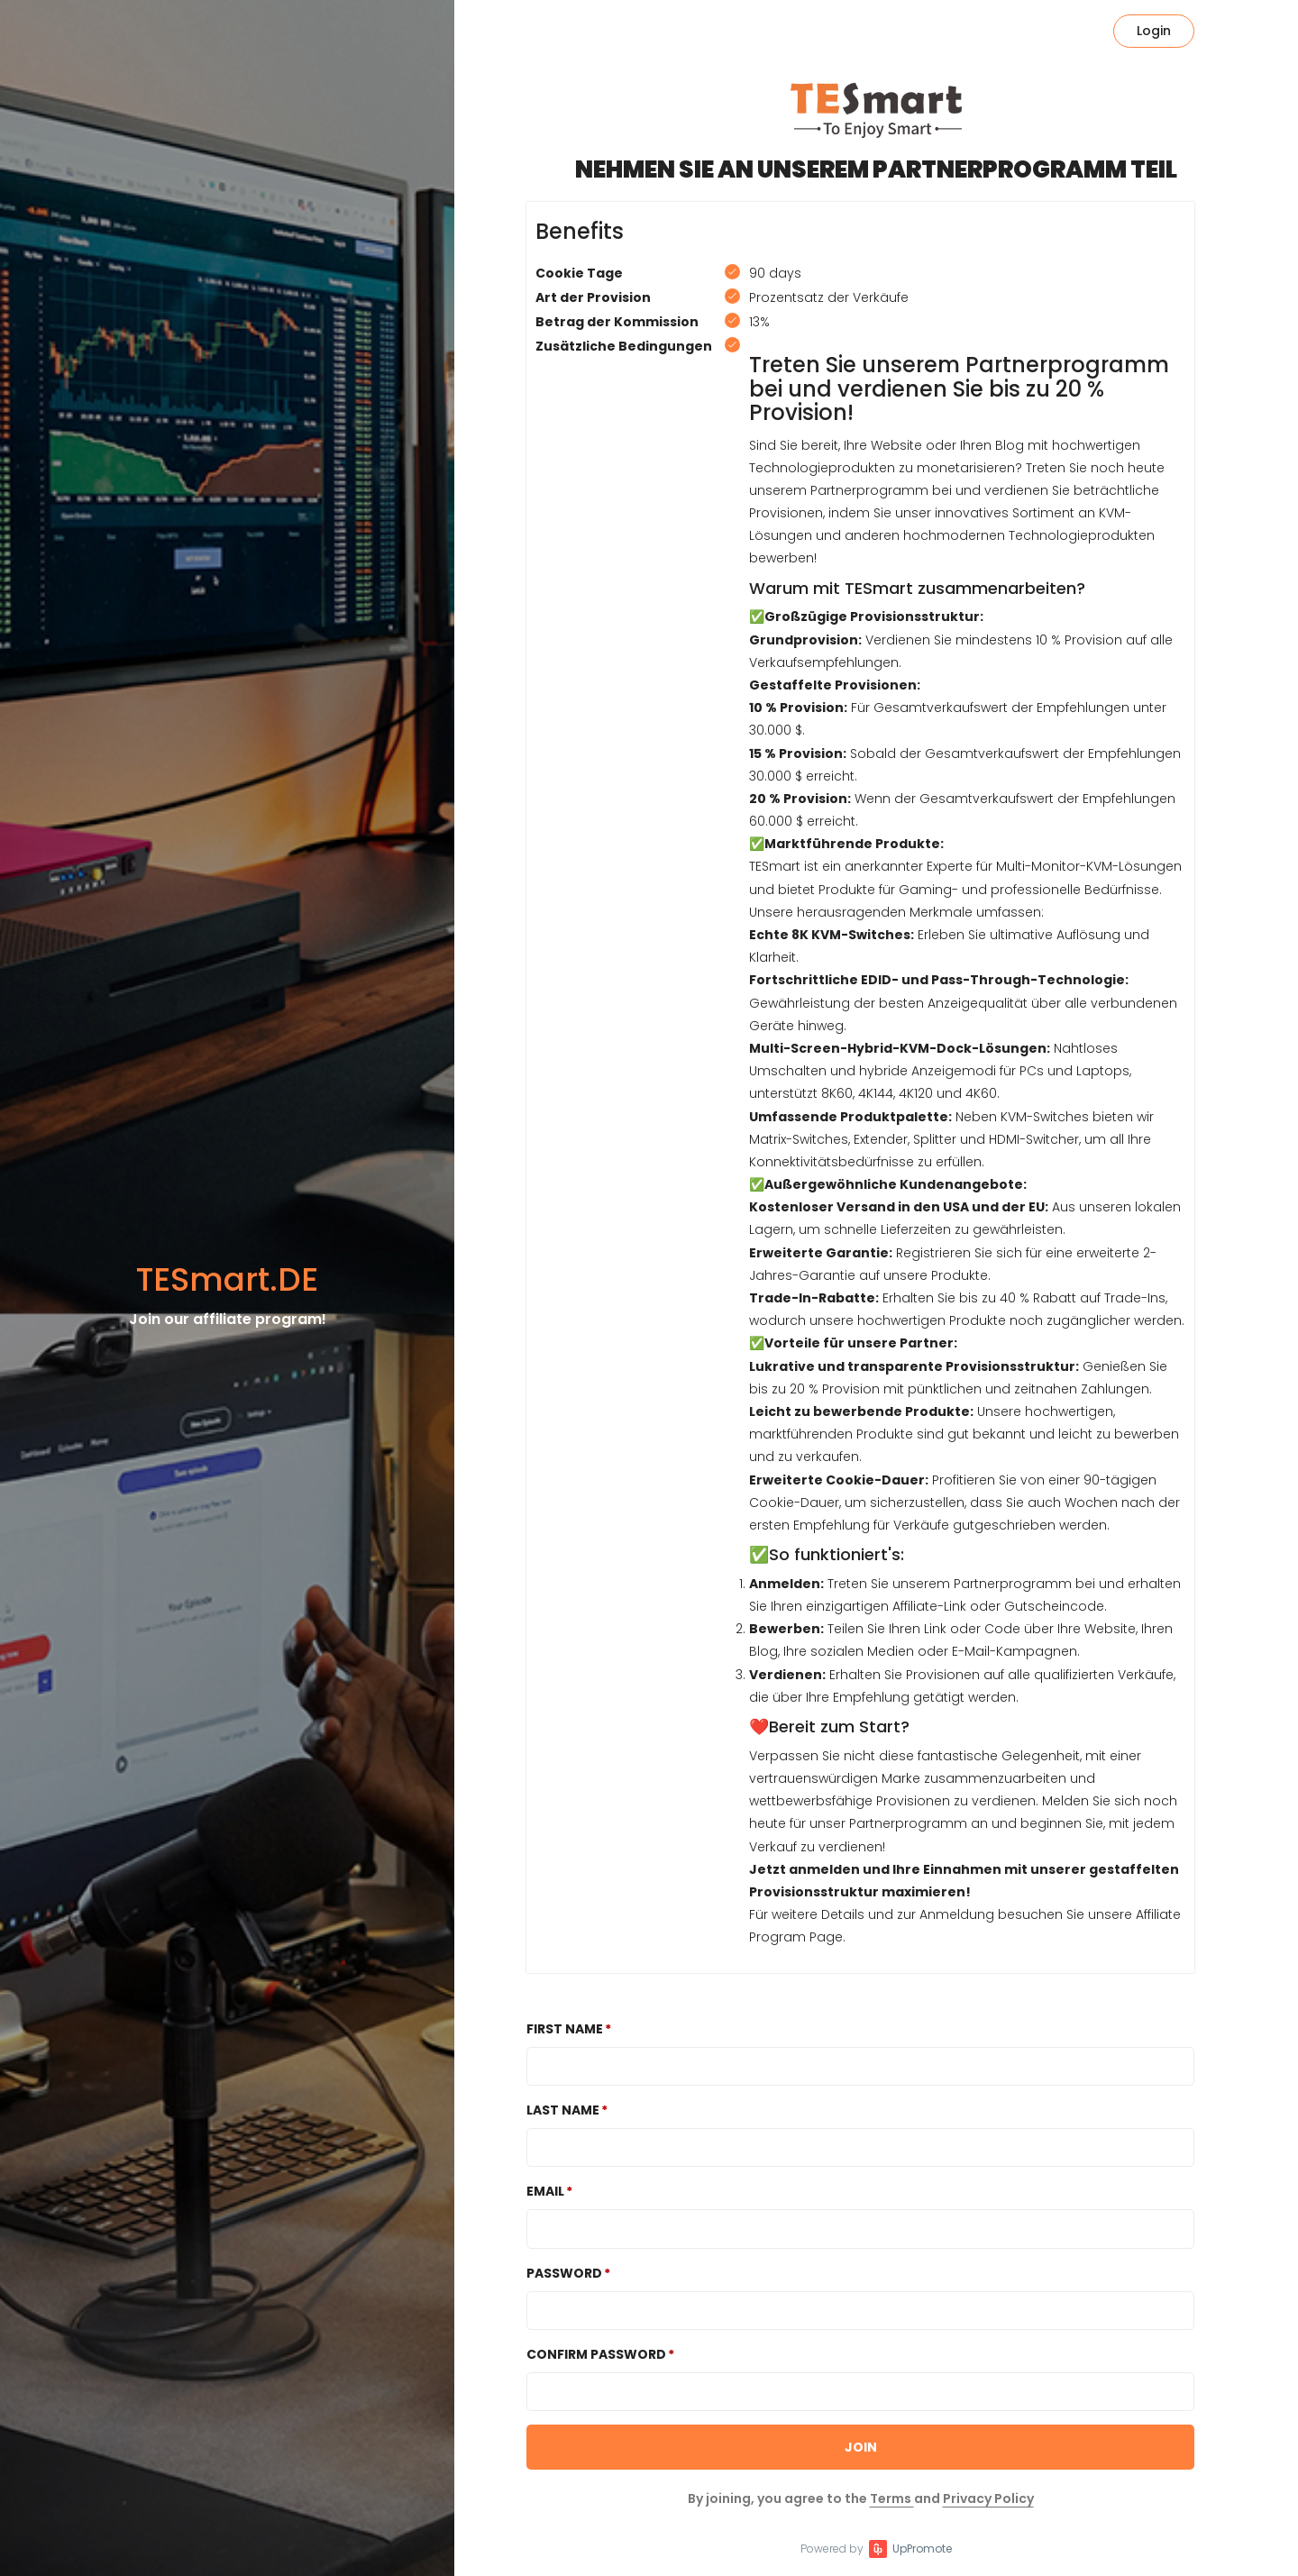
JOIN (861, 2447)
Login (1154, 31)
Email (545, 2191)
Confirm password (596, 2354)
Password (564, 2273)
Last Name (562, 2110)
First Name (564, 2029)
